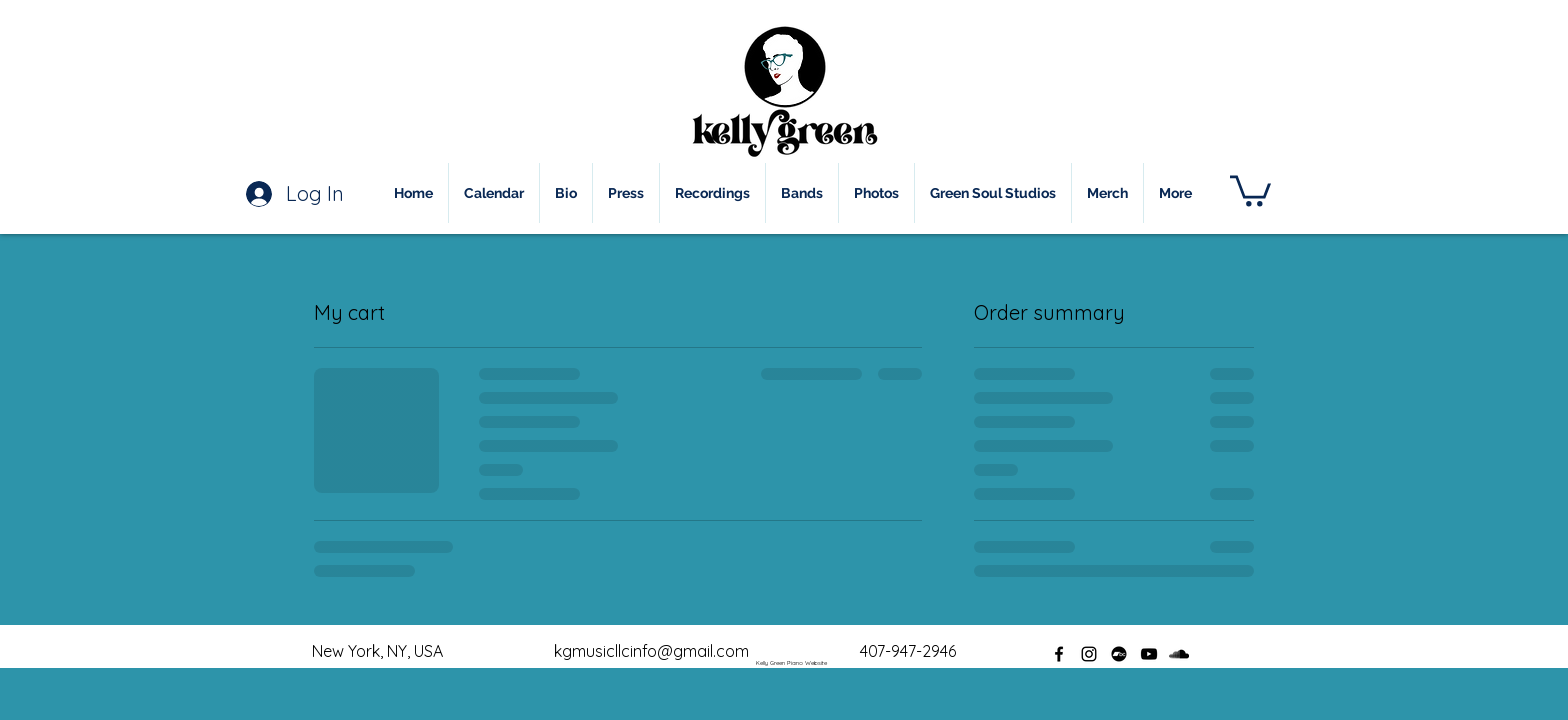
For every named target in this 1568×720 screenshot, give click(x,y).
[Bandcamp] (1119, 654)
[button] (1250, 189)
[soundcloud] (1179, 654)
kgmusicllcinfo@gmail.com (651, 651)
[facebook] (1059, 654)
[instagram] (1089, 654)
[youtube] (1149, 654)
